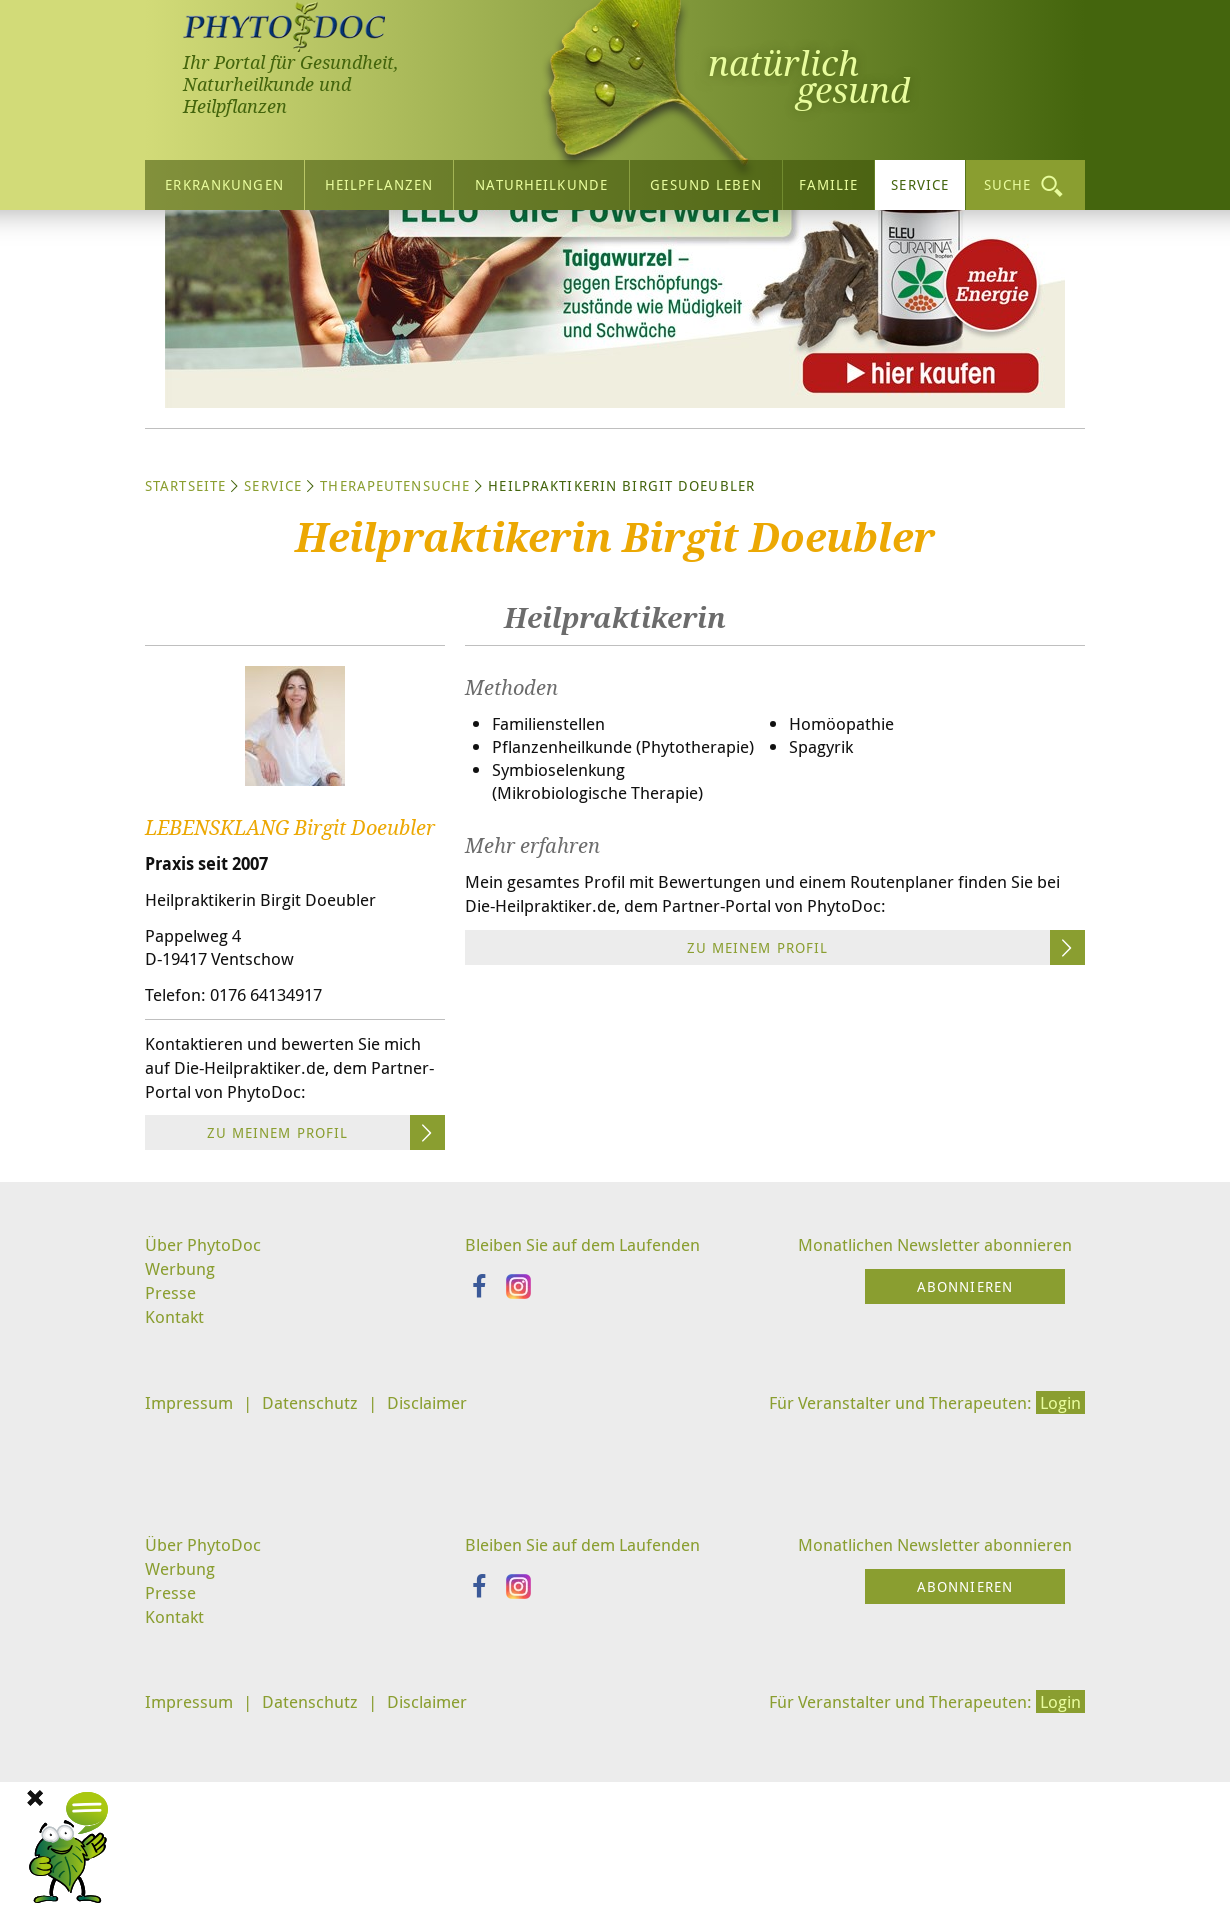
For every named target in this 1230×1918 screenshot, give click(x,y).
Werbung (182, 1467)
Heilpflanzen (379, 179)
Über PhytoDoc (206, 1442)
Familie (829, 179)
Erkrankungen (224, 179)
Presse (171, 1492)
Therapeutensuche (395, 670)
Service (920, 179)
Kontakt (176, 1517)
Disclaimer (442, 1605)
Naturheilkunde (541, 179)
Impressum (191, 1605)
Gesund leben (705, 179)
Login (1058, 1605)
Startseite (185, 670)
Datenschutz (318, 1605)
